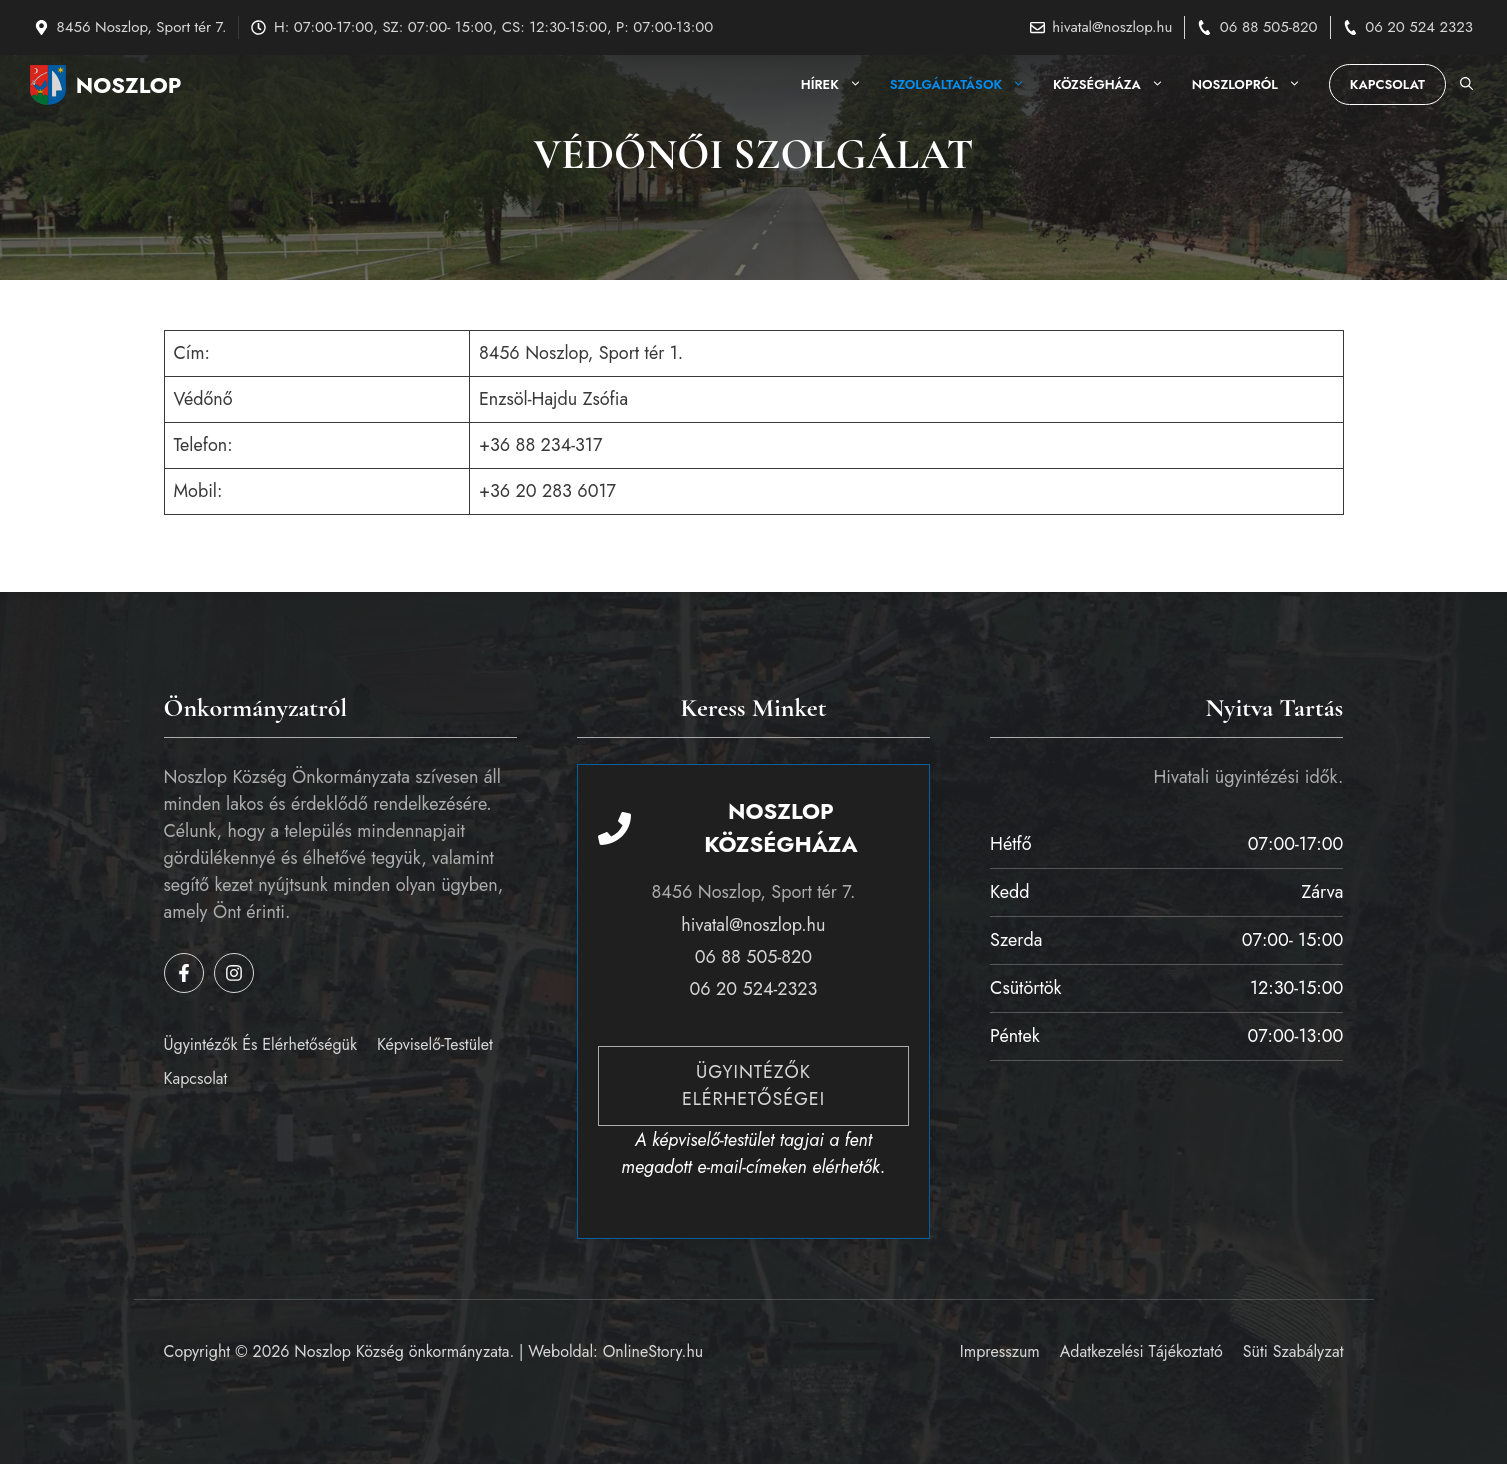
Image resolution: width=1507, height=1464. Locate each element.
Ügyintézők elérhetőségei (753, 1085)
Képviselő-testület (435, 1044)
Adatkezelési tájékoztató (1141, 1351)
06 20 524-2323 (754, 989)
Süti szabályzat (1293, 1351)
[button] (1466, 85)
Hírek (838, 85)
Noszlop (129, 85)
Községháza (1115, 85)
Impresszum (1000, 1351)
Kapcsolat (1387, 84)
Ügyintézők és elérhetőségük (260, 1044)
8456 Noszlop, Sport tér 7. (142, 27)
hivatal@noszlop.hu (1112, 27)
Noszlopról (1253, 85)
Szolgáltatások (964, 85)
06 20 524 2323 (1419, 27)
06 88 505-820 (1269, 27)
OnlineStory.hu (653, 1351)
